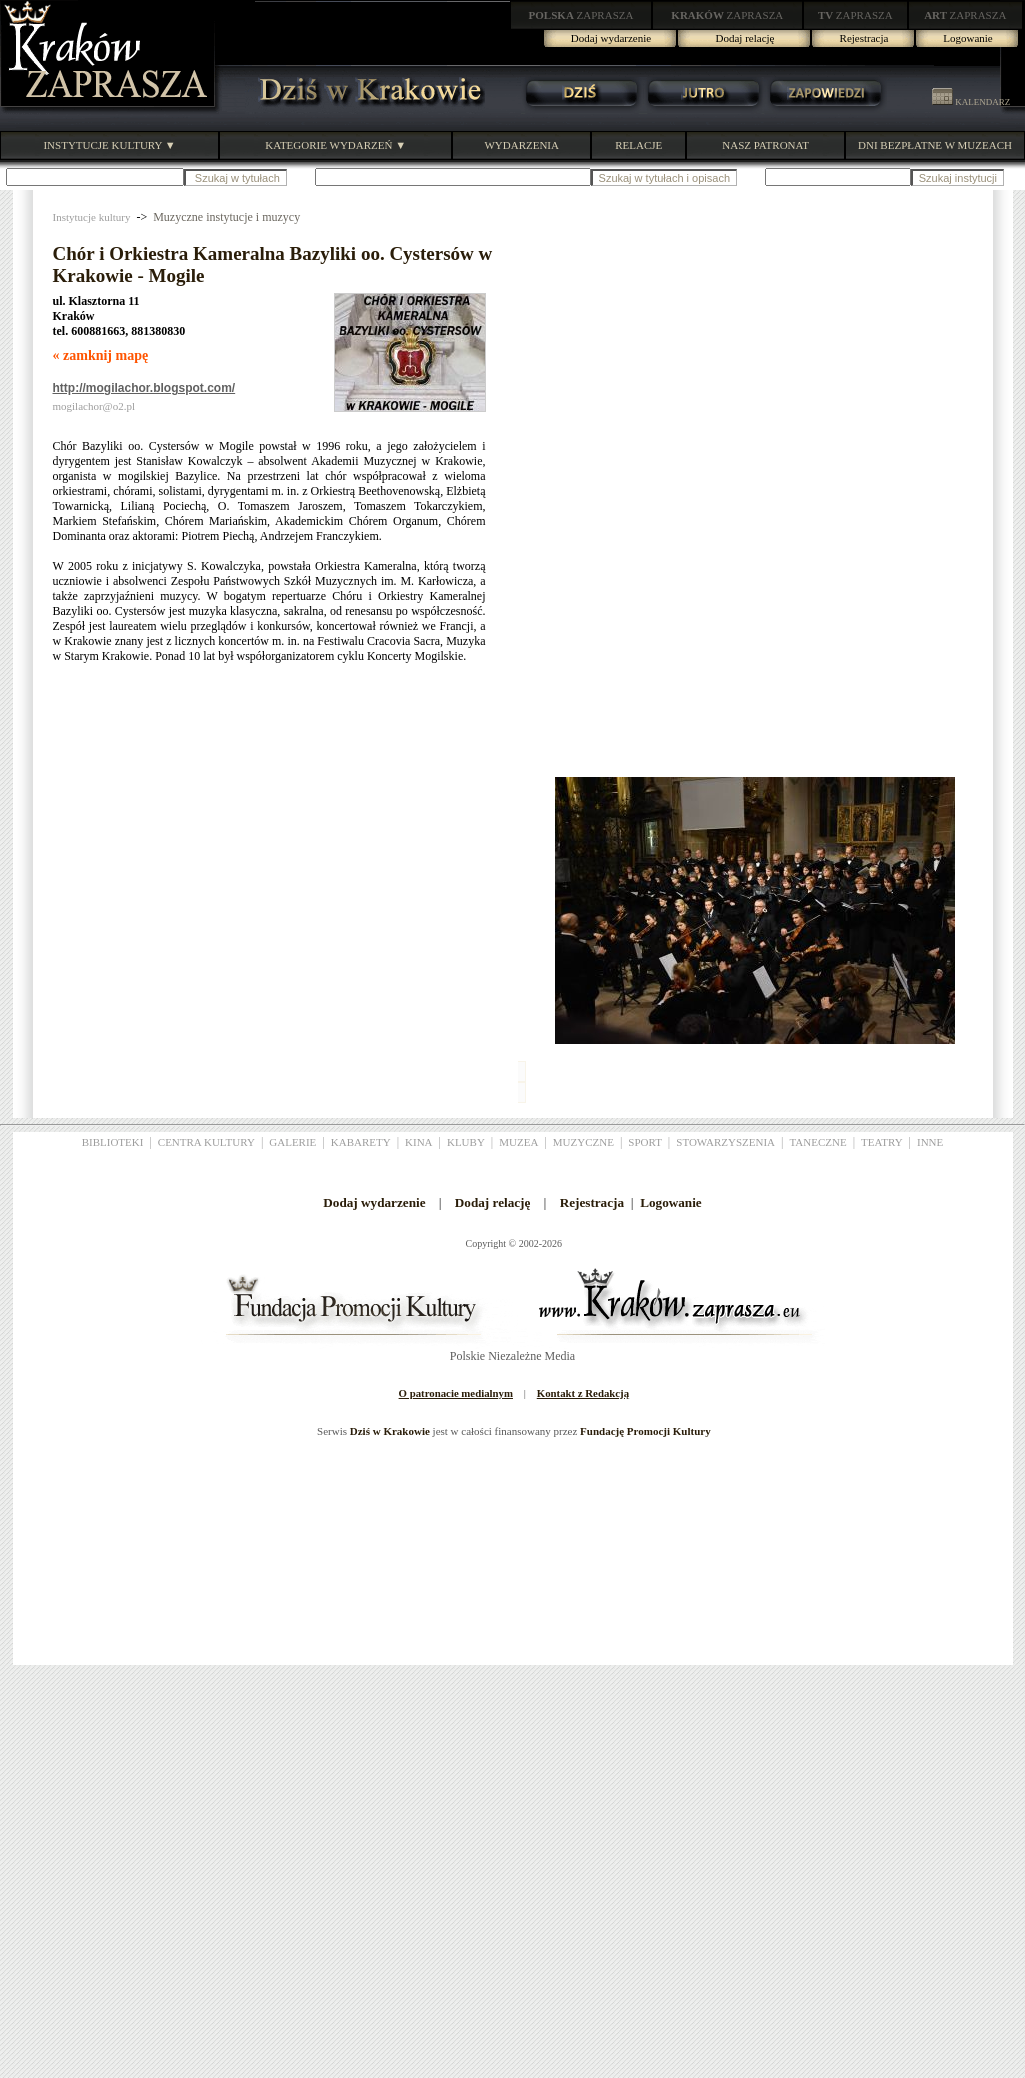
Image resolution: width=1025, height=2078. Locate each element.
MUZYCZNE (583, 1142)
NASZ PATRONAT (765, 145)
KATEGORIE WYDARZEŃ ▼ (335, 145)
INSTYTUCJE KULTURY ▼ (109, 145)
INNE (930, 1142)
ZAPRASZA (581, 15)
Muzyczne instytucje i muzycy (226, 217)
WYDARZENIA (521, 145)
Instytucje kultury (92, 217)
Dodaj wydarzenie (611, 38)
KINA (419, 1142)
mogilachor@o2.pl (94, 406)
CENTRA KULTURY (206, 1142)
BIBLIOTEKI (113, 1142)
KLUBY (466, 1142)
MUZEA (518, 1142)
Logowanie (967, 38)
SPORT (645, 1142)
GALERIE (292, 1142)
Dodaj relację (745, 38)
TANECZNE (817, 1142)
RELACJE (638, 145)
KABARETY (361, 1142)
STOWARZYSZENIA (725, 1142)
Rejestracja (864, 38)
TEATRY (882, 1142)
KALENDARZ (971, 102)
